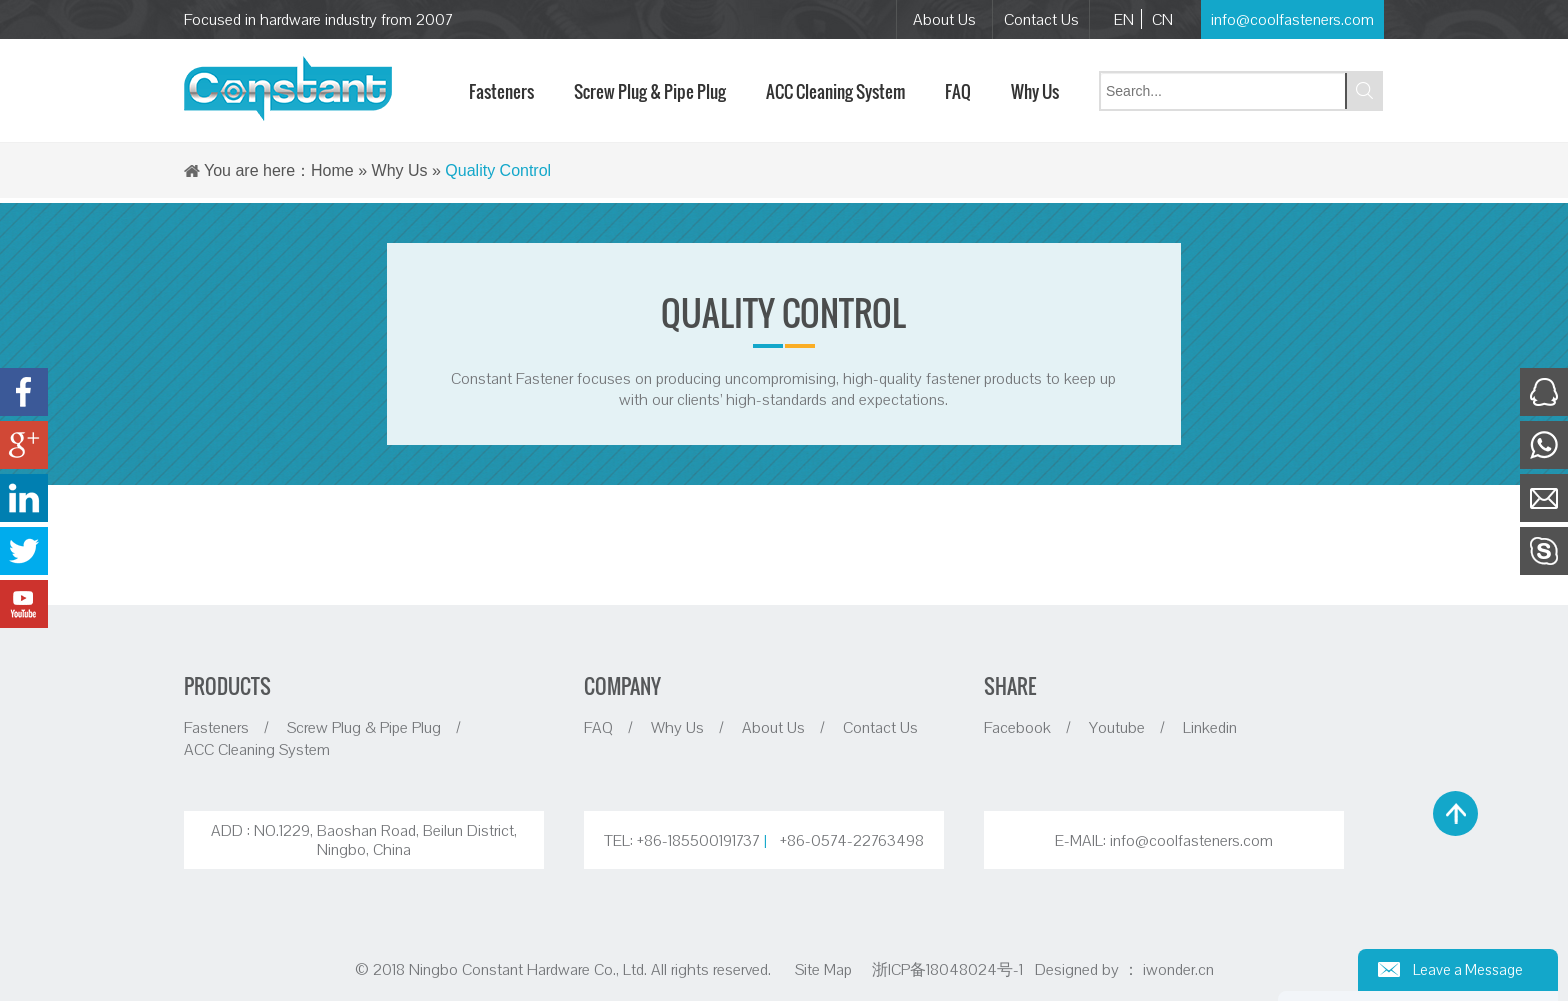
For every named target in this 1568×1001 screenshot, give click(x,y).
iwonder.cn (1178, 969)
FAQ (598, 727)
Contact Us (1041, 19)
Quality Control (498, 170)
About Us (944, 19)
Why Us (400, 170)
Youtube (1117, 727)
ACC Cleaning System (257, 749)
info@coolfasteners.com (1292, 19)
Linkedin (1210, 727)
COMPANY (622, 686)
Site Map (823, 969)
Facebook (1017, 727)
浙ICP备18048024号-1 (949, 969)
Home (332, 170)
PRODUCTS (227, 686)
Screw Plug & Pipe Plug (364, 727)
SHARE (1010, 686)
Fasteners (216, 727)
